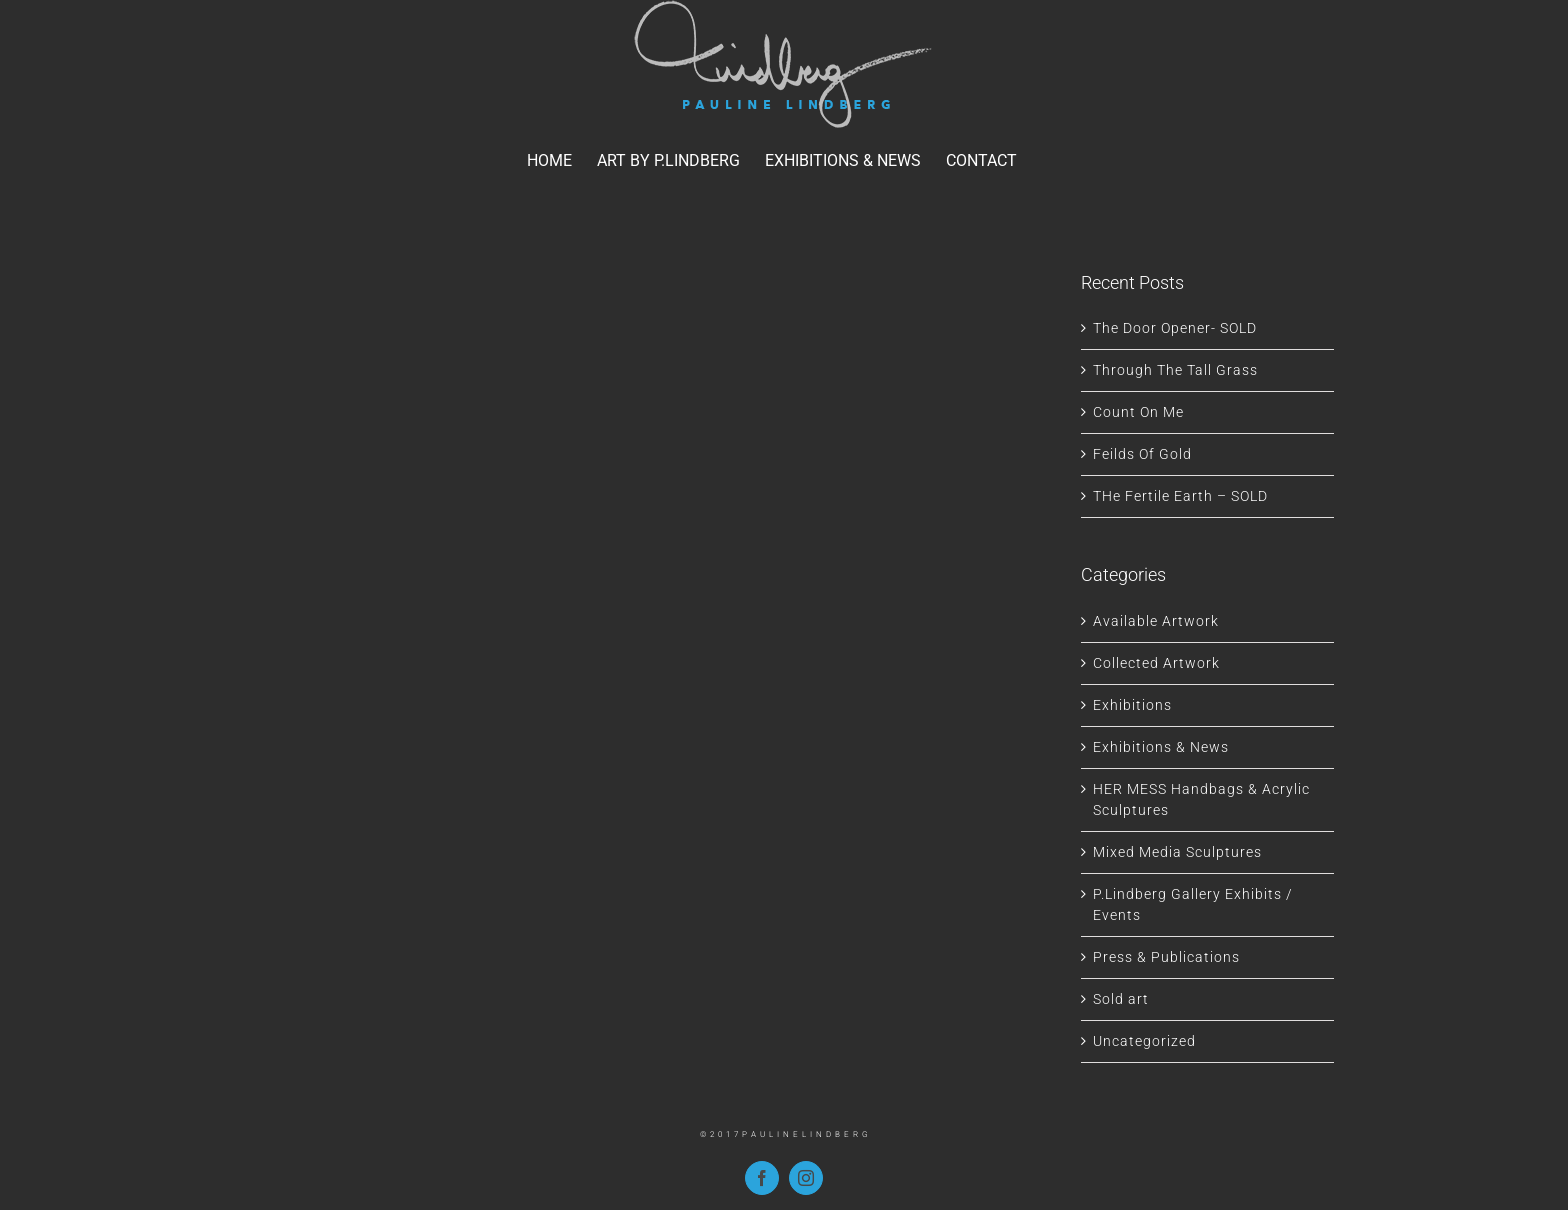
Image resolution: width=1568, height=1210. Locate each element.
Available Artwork (1156, 621)
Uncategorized (1144, 1041)
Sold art (1121, 999)
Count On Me (1138, 412)
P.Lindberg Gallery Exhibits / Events (1193, 904)
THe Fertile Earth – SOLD (1180, 496)
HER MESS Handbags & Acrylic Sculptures (1201, 799)
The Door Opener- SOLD (1175, 328)
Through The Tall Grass (1175, 370)
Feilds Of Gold (1142, 454)
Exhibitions (1132, 705)
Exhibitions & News (1161, 747)
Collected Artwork (1156, 663)
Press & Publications (1166, 957)
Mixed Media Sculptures (1177, 852)
